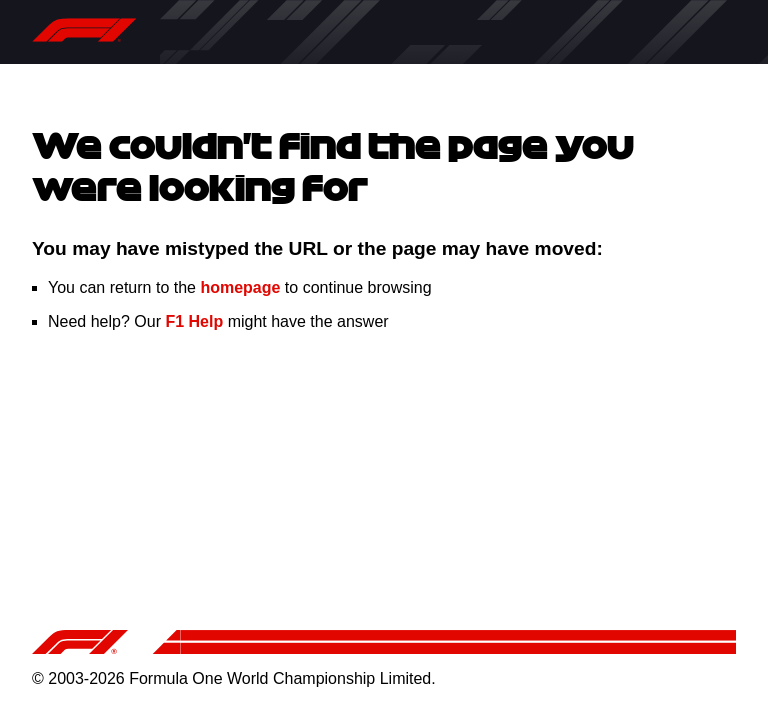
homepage (240, 287)
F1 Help (194, 321)
